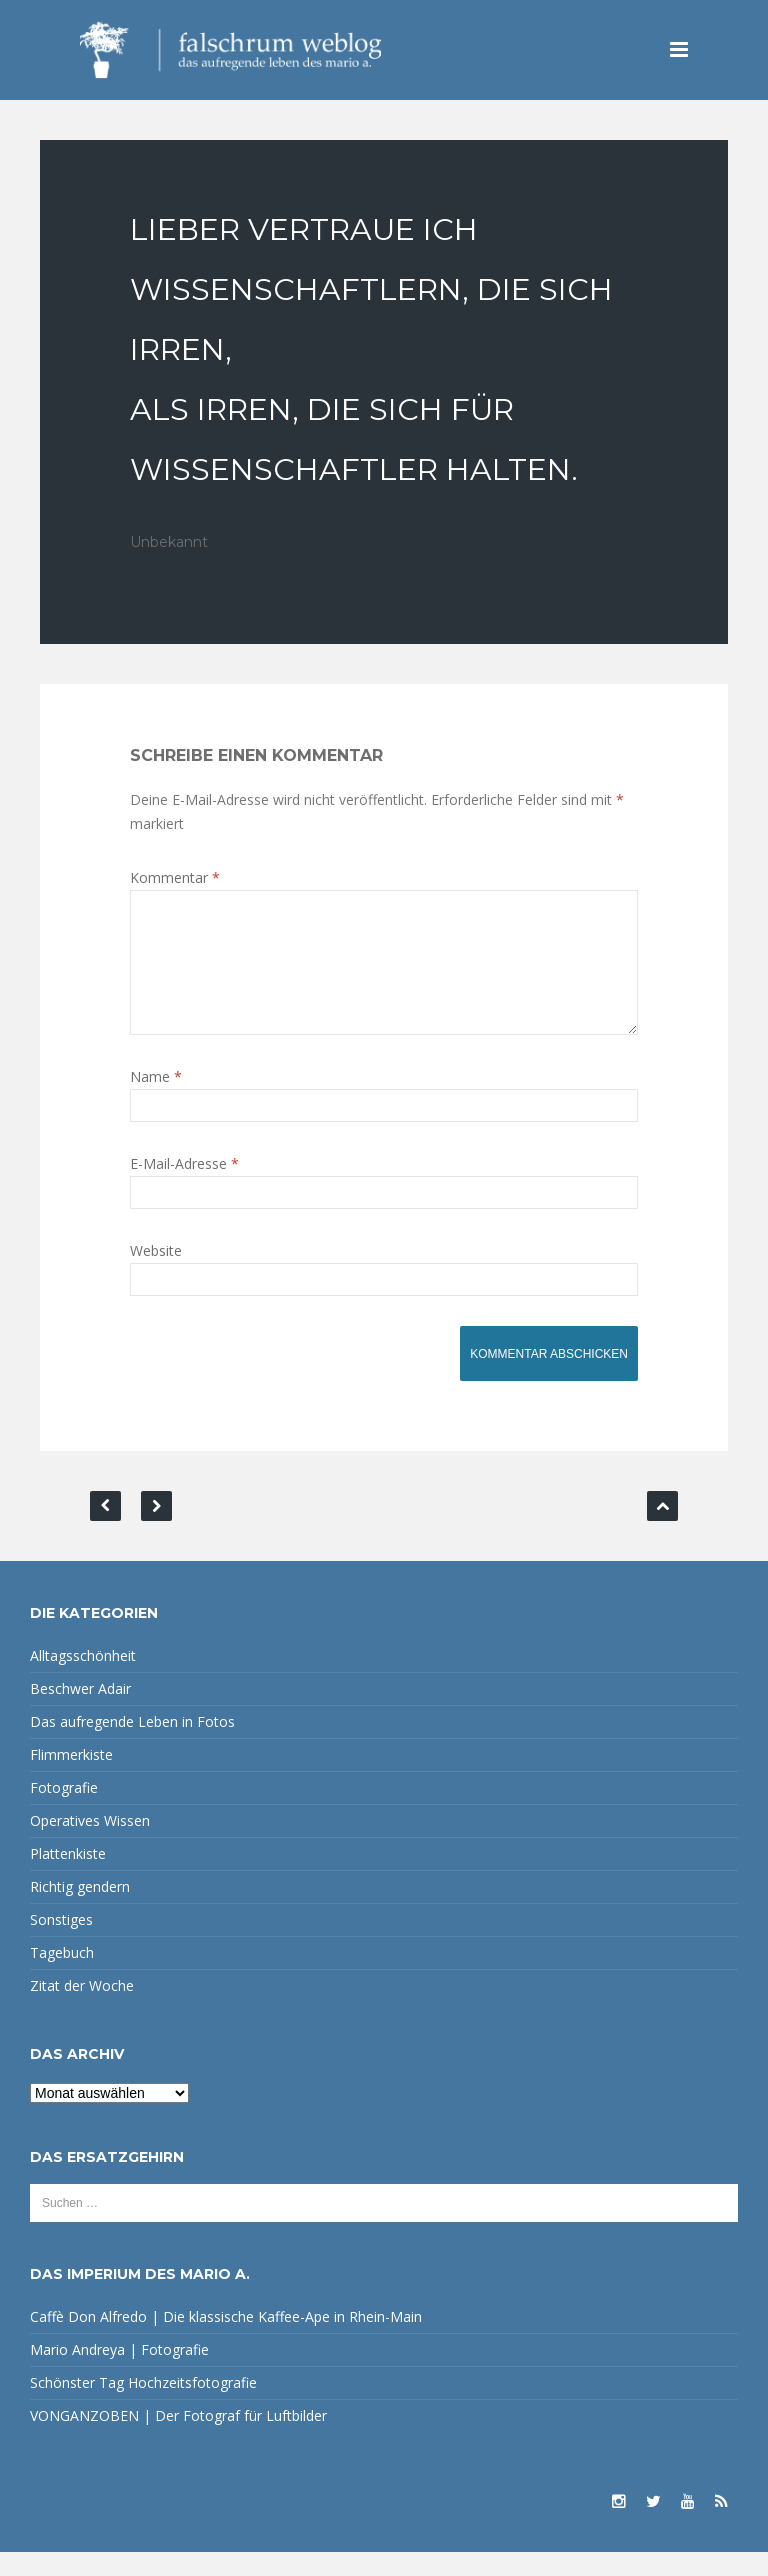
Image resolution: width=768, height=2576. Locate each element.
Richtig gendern (80, 1910)
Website (156, 1274)
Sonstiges (61, 1943)
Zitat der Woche (82, 2009)
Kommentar (175, 877)
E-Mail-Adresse (184, 1187)
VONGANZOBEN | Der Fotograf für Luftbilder (178, 2439)
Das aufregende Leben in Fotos (132, 1745)
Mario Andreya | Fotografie (119, 2373)
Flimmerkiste (71, 1778)
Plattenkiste (68, 1877)
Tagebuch (62, 1976)
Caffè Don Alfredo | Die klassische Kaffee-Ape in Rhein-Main (226, 2340)
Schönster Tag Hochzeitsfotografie (143, 2406)
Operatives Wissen (90, 1844)
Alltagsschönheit (83, 1679)
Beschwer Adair (80, 1712)
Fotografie (64, 1811)
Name (156, 1100)
